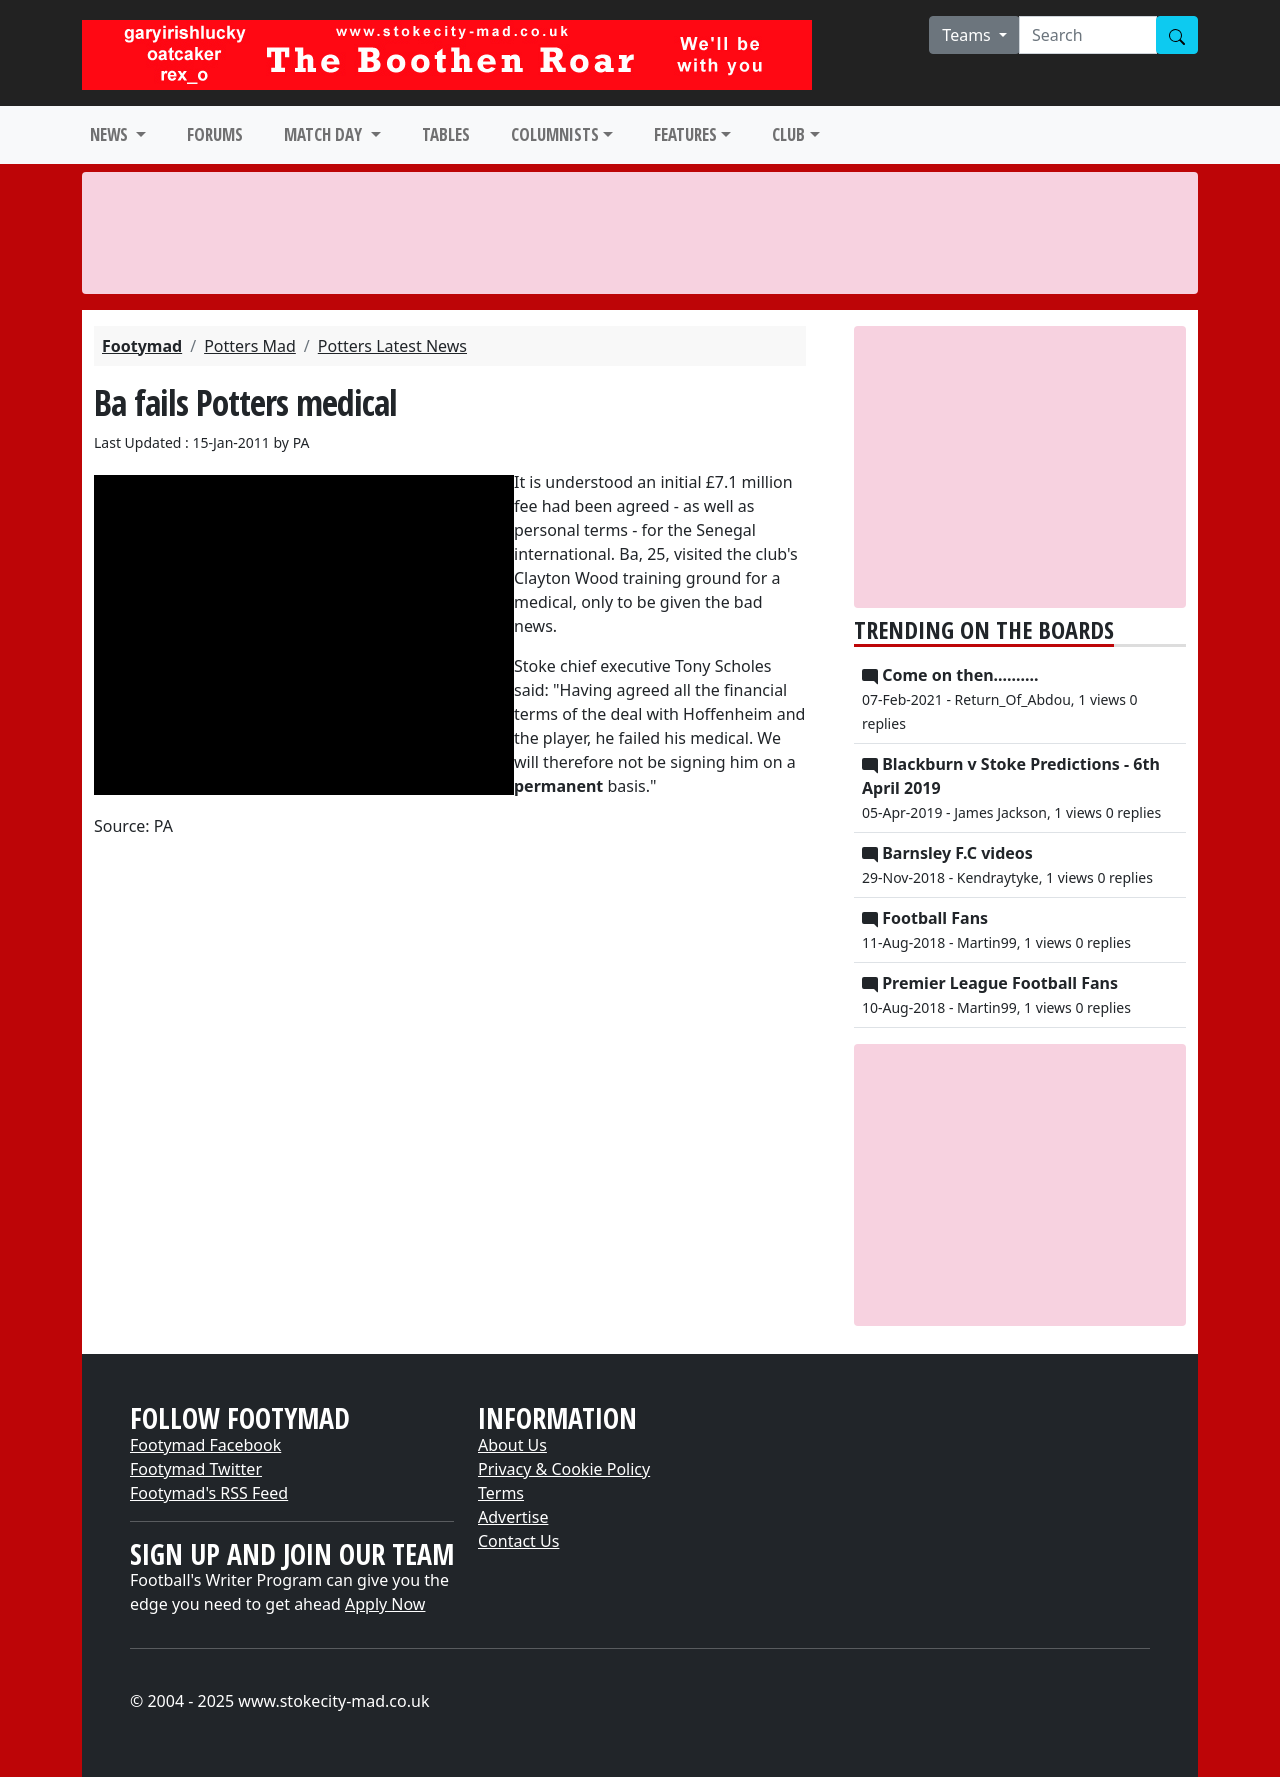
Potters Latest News (392, 346)
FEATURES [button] (685, 134)
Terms (501, 1493)
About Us (512, 1445)
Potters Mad (250, 346)
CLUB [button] (788, 134)
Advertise (513, 1517)
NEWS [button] (111, 134)
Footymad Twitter (196, 1469)
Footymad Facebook (205, 1445)
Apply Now (385, 1604)
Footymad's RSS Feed (209, 1493)
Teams (968, 35)
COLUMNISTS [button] (555, 134)
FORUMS (215, 134)
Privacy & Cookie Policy (564, 1469)
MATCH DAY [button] (325, 134)
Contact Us (518, 1541)
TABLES (446, 134)
